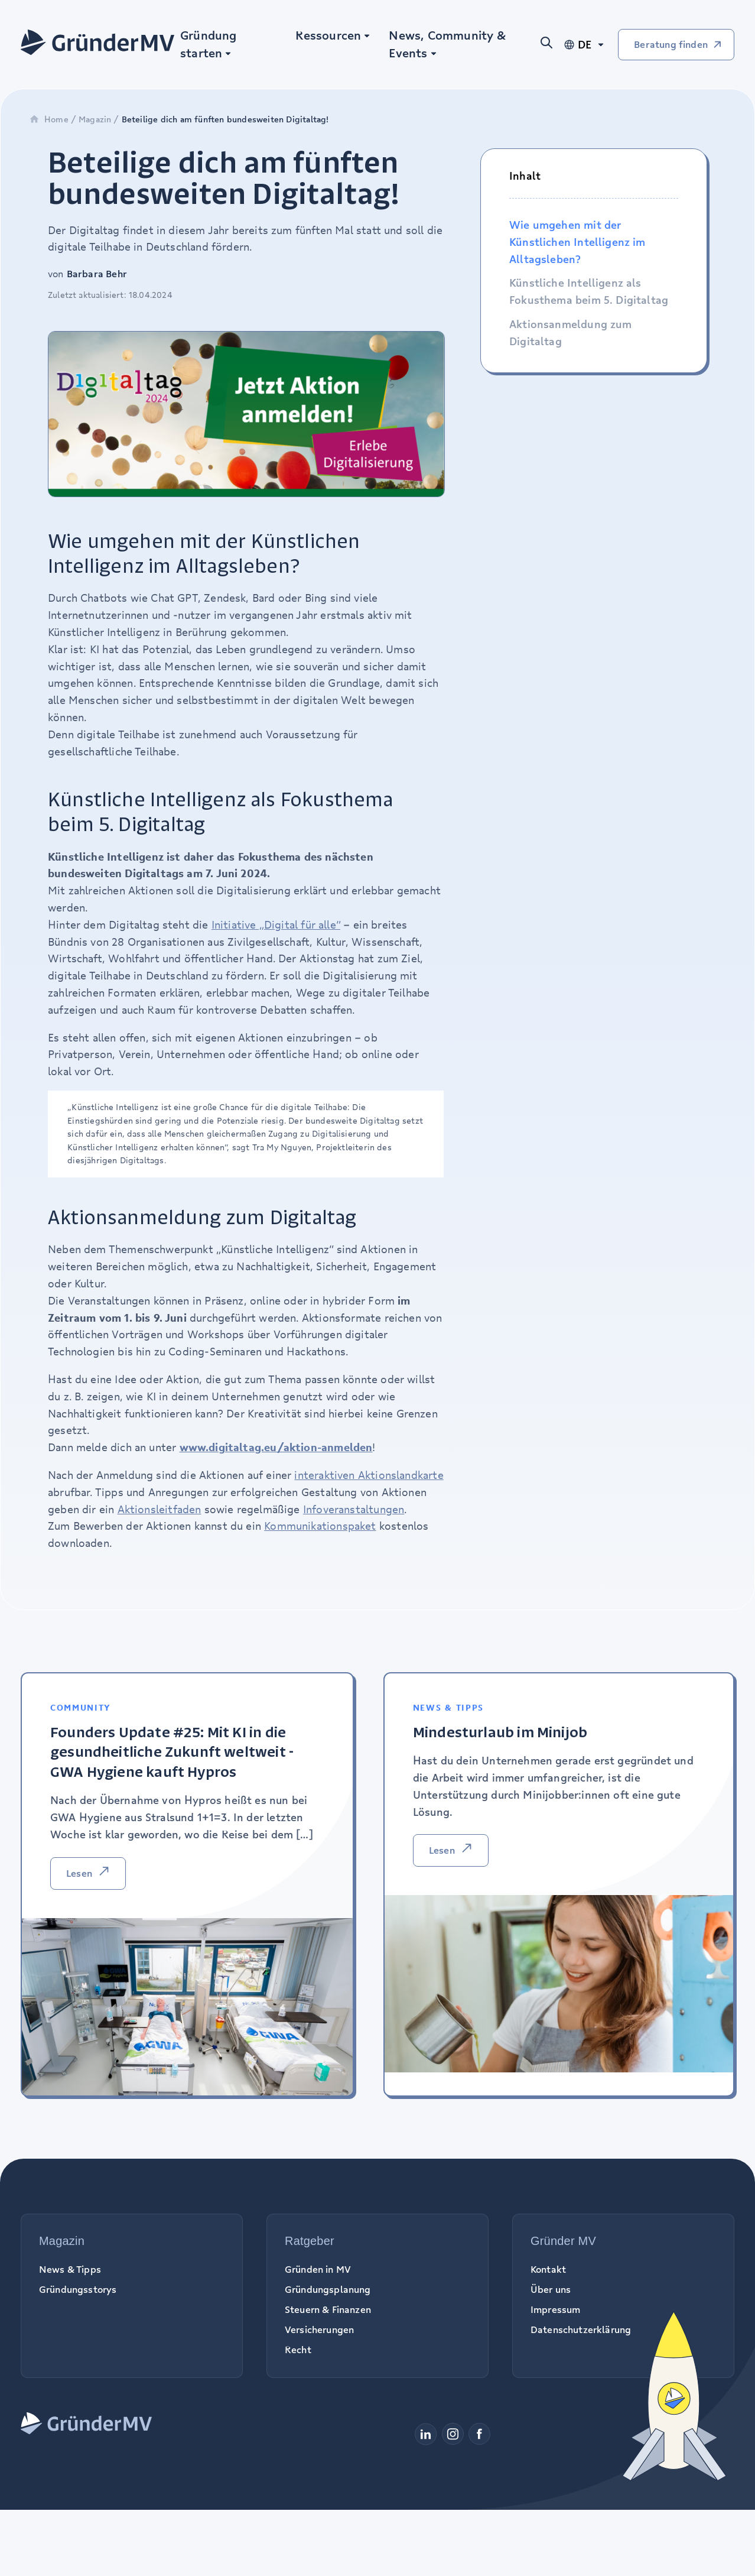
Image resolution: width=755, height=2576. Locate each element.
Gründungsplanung (328, 2289)
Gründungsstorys (77, 2289)
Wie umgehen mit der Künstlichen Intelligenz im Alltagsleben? (577, 242)
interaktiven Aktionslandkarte (368, 1475)
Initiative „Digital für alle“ (275, 924)
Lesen (79, 1873)
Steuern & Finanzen (328, 2309)
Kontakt (548, 2269)
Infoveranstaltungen (353, 1509)
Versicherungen (319, 2329)
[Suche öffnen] (551, 44)
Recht (298, 2349)
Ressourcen (328, 35)
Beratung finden (671, 44)
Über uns (551, 2289)
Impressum (555, 2309)
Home (49, 119)
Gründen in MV (318, 2269)
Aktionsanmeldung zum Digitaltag (570, 332)
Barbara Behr (97, 273)
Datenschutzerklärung (581, 2329)
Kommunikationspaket (320, 1526)
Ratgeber (309, 2240)
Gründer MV (563, 2240)
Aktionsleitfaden (159, 1509)
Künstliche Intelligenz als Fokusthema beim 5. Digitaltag (588, 291)
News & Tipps (70, 2269)
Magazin (95, 119)
